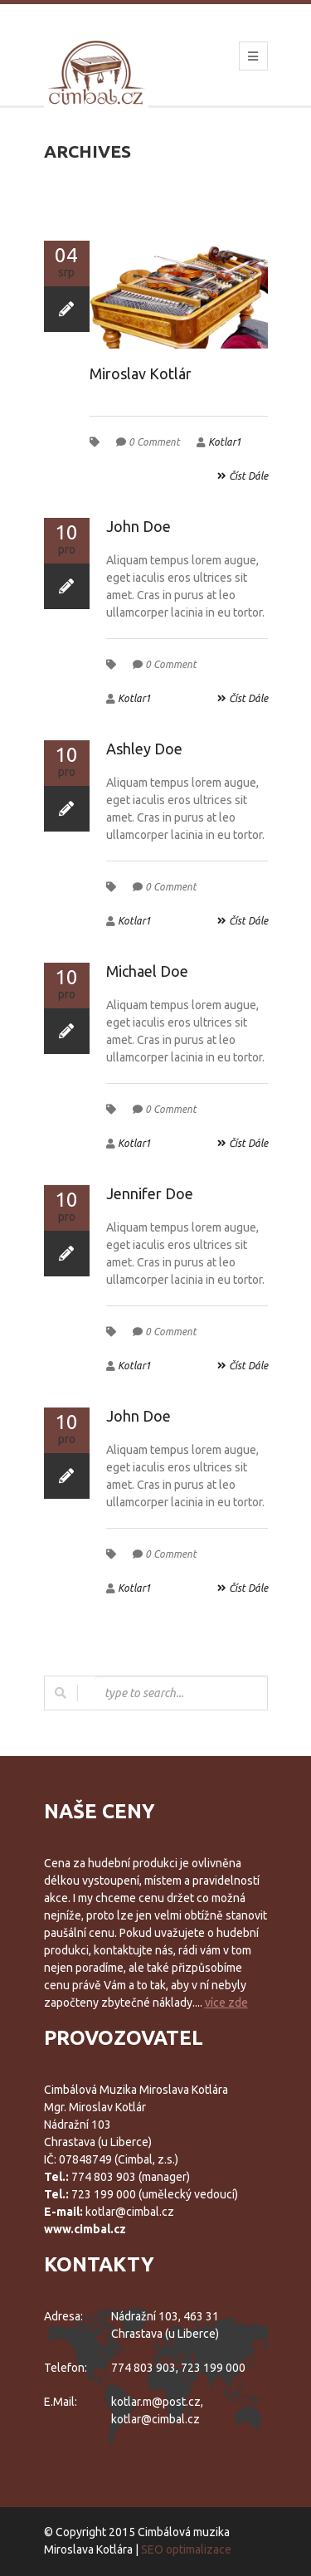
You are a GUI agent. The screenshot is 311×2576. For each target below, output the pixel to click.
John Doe (138, 526)
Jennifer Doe (149, 1193)
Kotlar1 (224, 442)
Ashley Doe (144, 748)
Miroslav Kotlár (141, 373)
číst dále (242, 476)
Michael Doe (147, 971)
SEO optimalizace (186, 2549)
